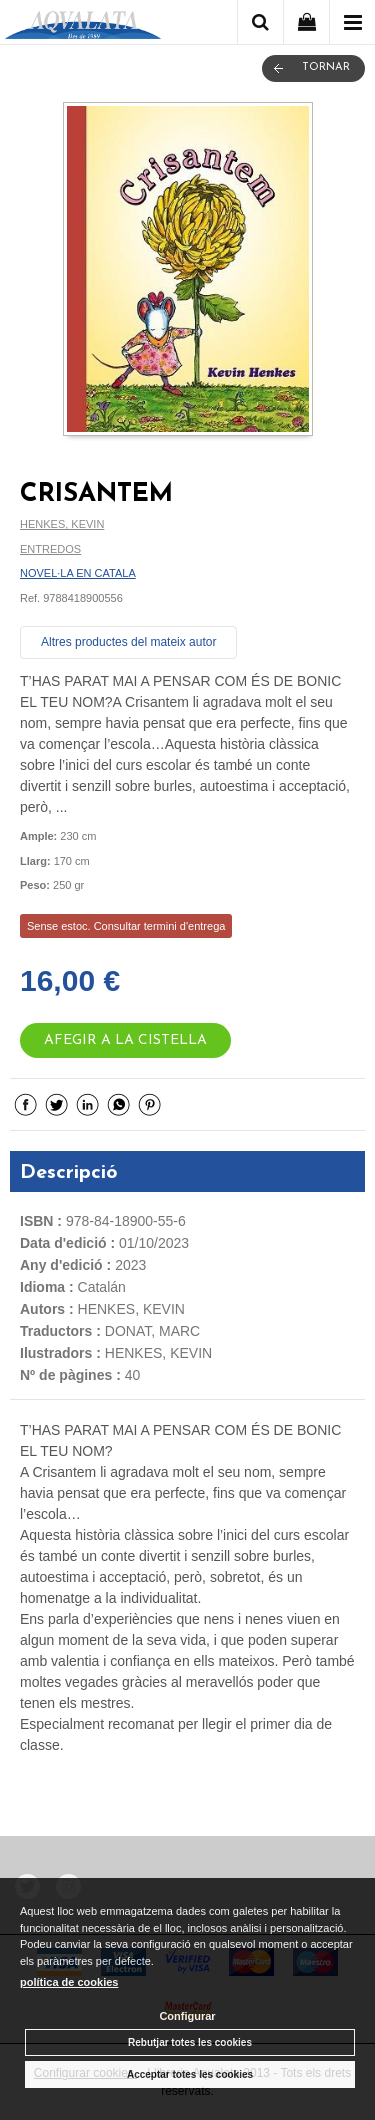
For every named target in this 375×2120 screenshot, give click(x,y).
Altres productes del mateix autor (128, 642)
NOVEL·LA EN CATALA (78, 573)
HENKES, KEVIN (62, 524)
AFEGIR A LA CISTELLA (125, 1040)
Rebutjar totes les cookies (190, 2042)
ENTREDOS (50, 549)
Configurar (187, 2016)
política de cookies (69, 1982)
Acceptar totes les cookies (190, 2074)
